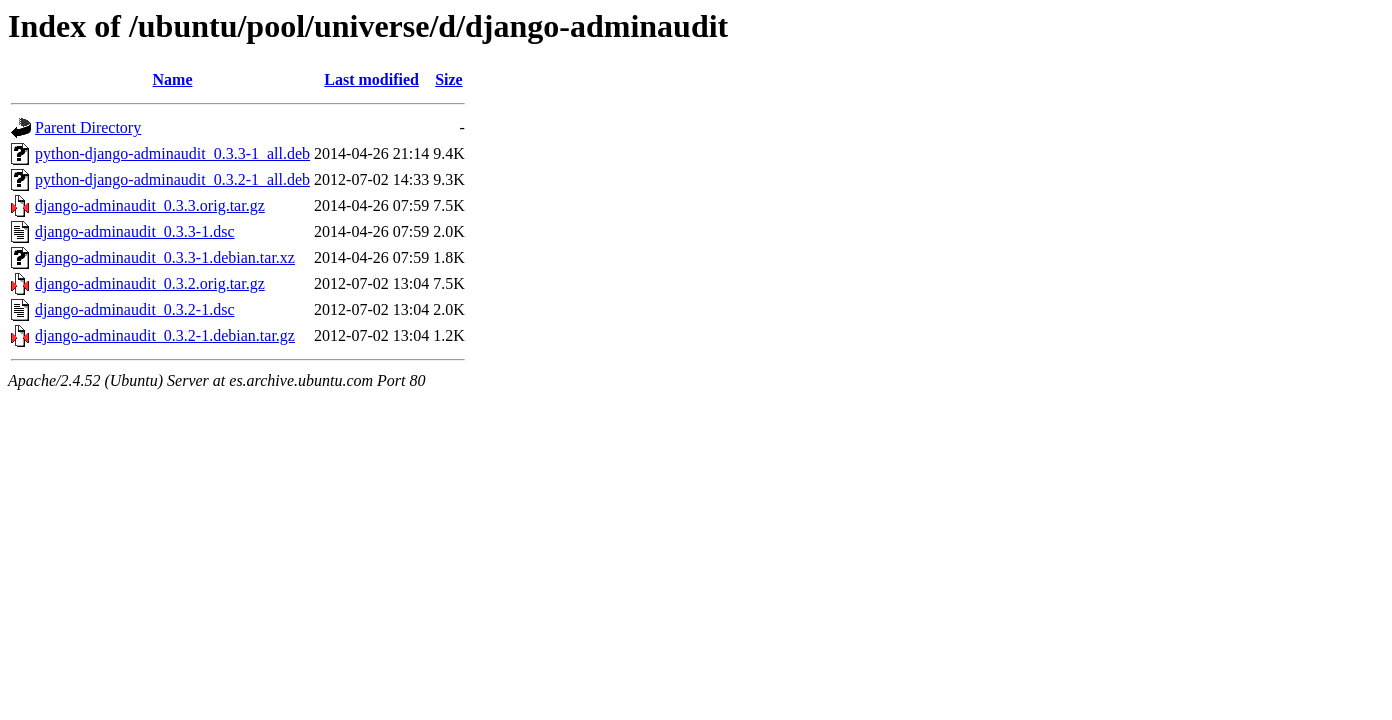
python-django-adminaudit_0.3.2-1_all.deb (172, 179)
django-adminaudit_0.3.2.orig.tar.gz (150, 283)
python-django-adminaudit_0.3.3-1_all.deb (172, 153)
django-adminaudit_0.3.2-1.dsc (135, 309)
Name (173, 79)
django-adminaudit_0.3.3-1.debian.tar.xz (165, 257)
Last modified (371, 79)
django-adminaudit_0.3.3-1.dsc (135, 231)
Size (449, 79)
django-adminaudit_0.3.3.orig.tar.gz (150, 205)
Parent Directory (88, 127)
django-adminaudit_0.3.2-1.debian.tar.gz (165, 335)
